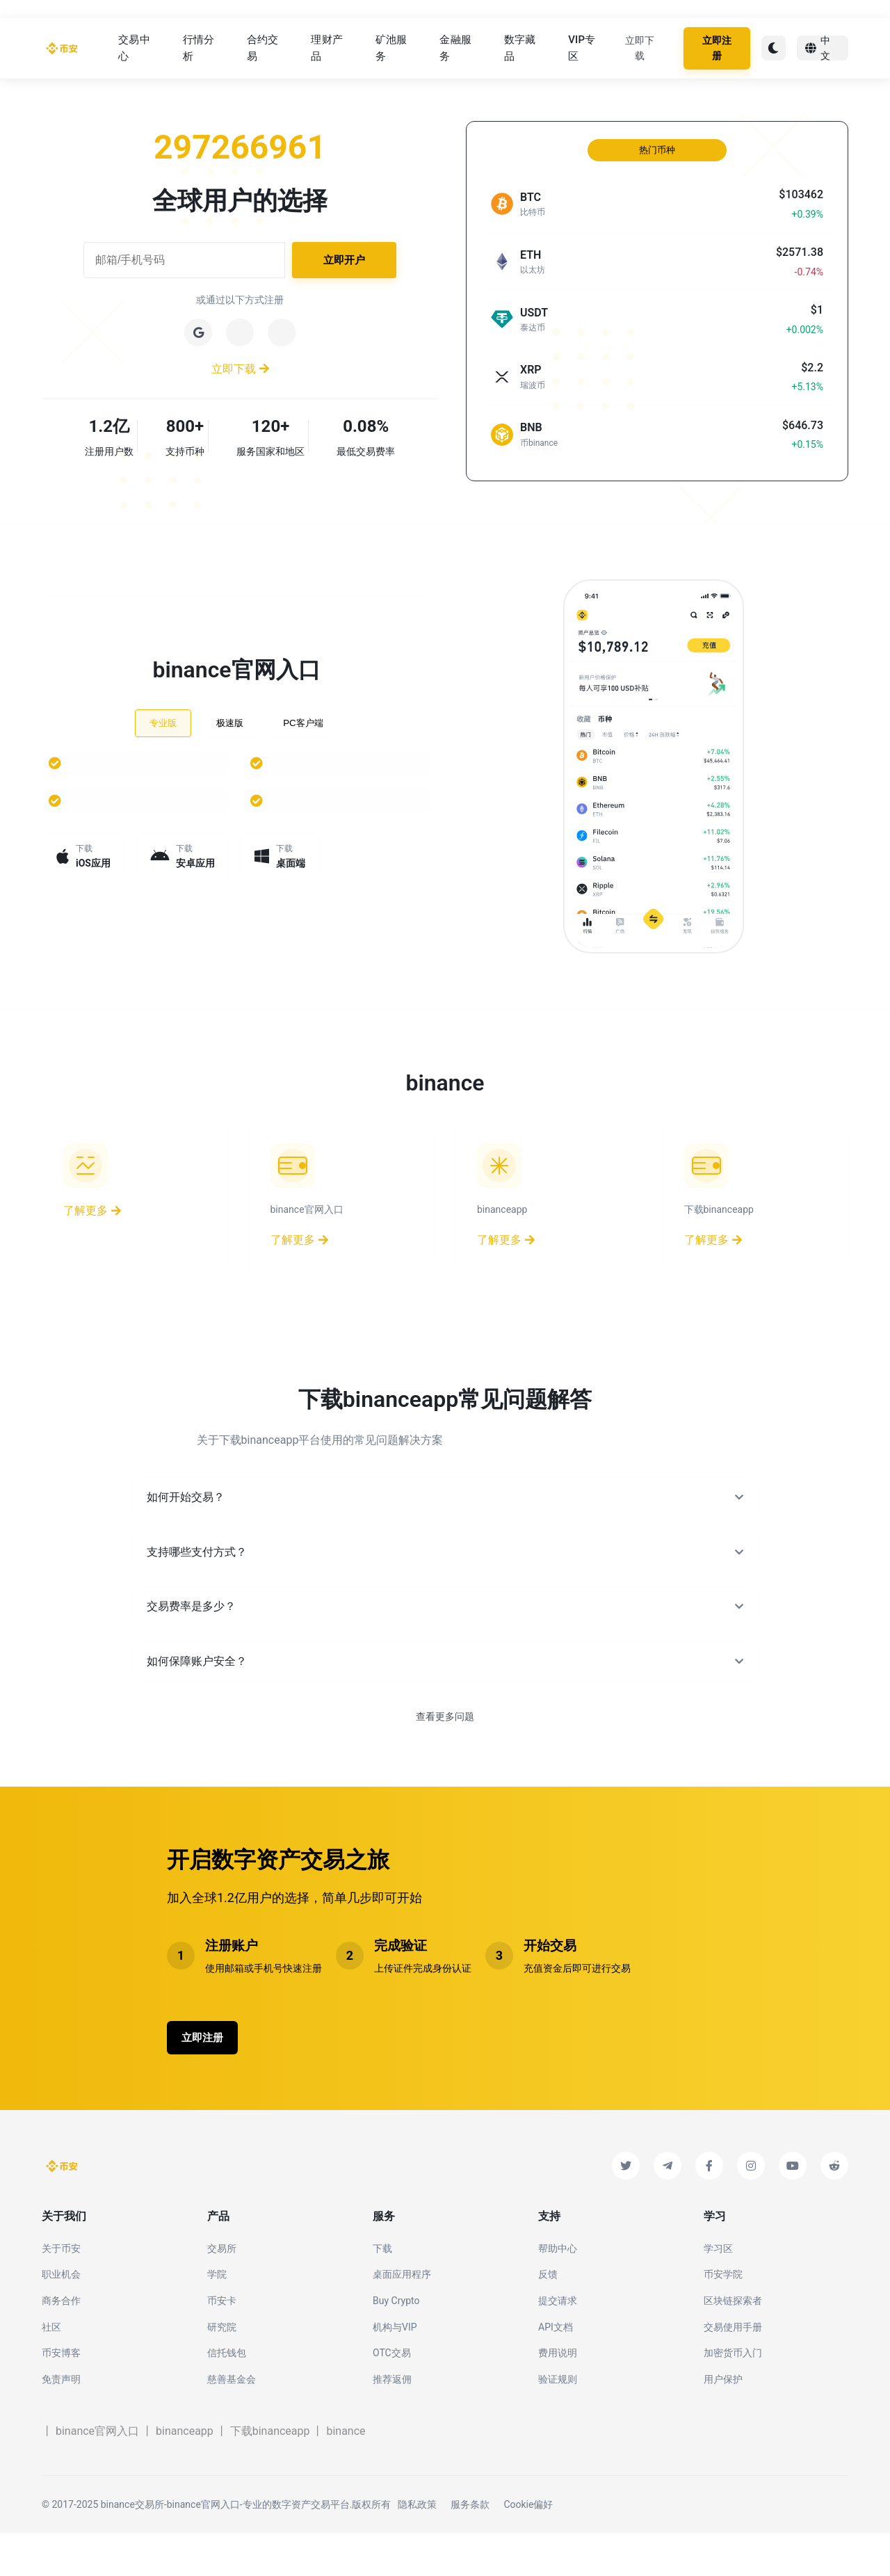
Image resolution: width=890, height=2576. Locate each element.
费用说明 (557, 2395)
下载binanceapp (270, 2474)
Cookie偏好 (528, 2546)
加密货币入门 (733, 2395)
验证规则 (557, 2421)
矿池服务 (391, 50)
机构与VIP (395, 2369)
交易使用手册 (733, 2369)
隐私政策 (417, 2546)
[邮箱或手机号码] (184, 264)
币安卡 (221, 2343)
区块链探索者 (733, 2343)
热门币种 (657, 154)
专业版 (163, 722)
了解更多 (92, 1215)
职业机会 (61, 2317)
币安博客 (61, 2395)
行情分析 (199, 50)
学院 (217, 2317)
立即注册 (716, 50)
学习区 (718, 2290)
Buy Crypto (396, 2343)
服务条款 (470, 2546)
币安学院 (723, 2317)
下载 (382, 2290)
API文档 (555, 2369)
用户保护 (723, 2421)
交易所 (221, 2290)
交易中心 (134, 50)
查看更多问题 (445, 1755)
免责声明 (61, 2421)
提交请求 (557, 2343)
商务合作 (61, 2343)
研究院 (221, 2369)
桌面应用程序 (402, 2317)
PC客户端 (303, 722)
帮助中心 (557, 2290)
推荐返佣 (392, 2421)
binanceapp (184, 2474)
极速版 (229, 722)
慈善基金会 (231, 2421)
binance (345, 2474)
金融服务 (455, 50)
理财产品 (327, 50)
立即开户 (344, 264)
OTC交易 (392, 2395)
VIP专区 (581, 50)
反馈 (548, 2317)
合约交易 (263, 50)
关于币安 (61, 2290)
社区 (51, 2369)
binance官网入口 (97, 2474)
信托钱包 (226, 2395)
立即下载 (639, 50)
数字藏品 (520, 50)
